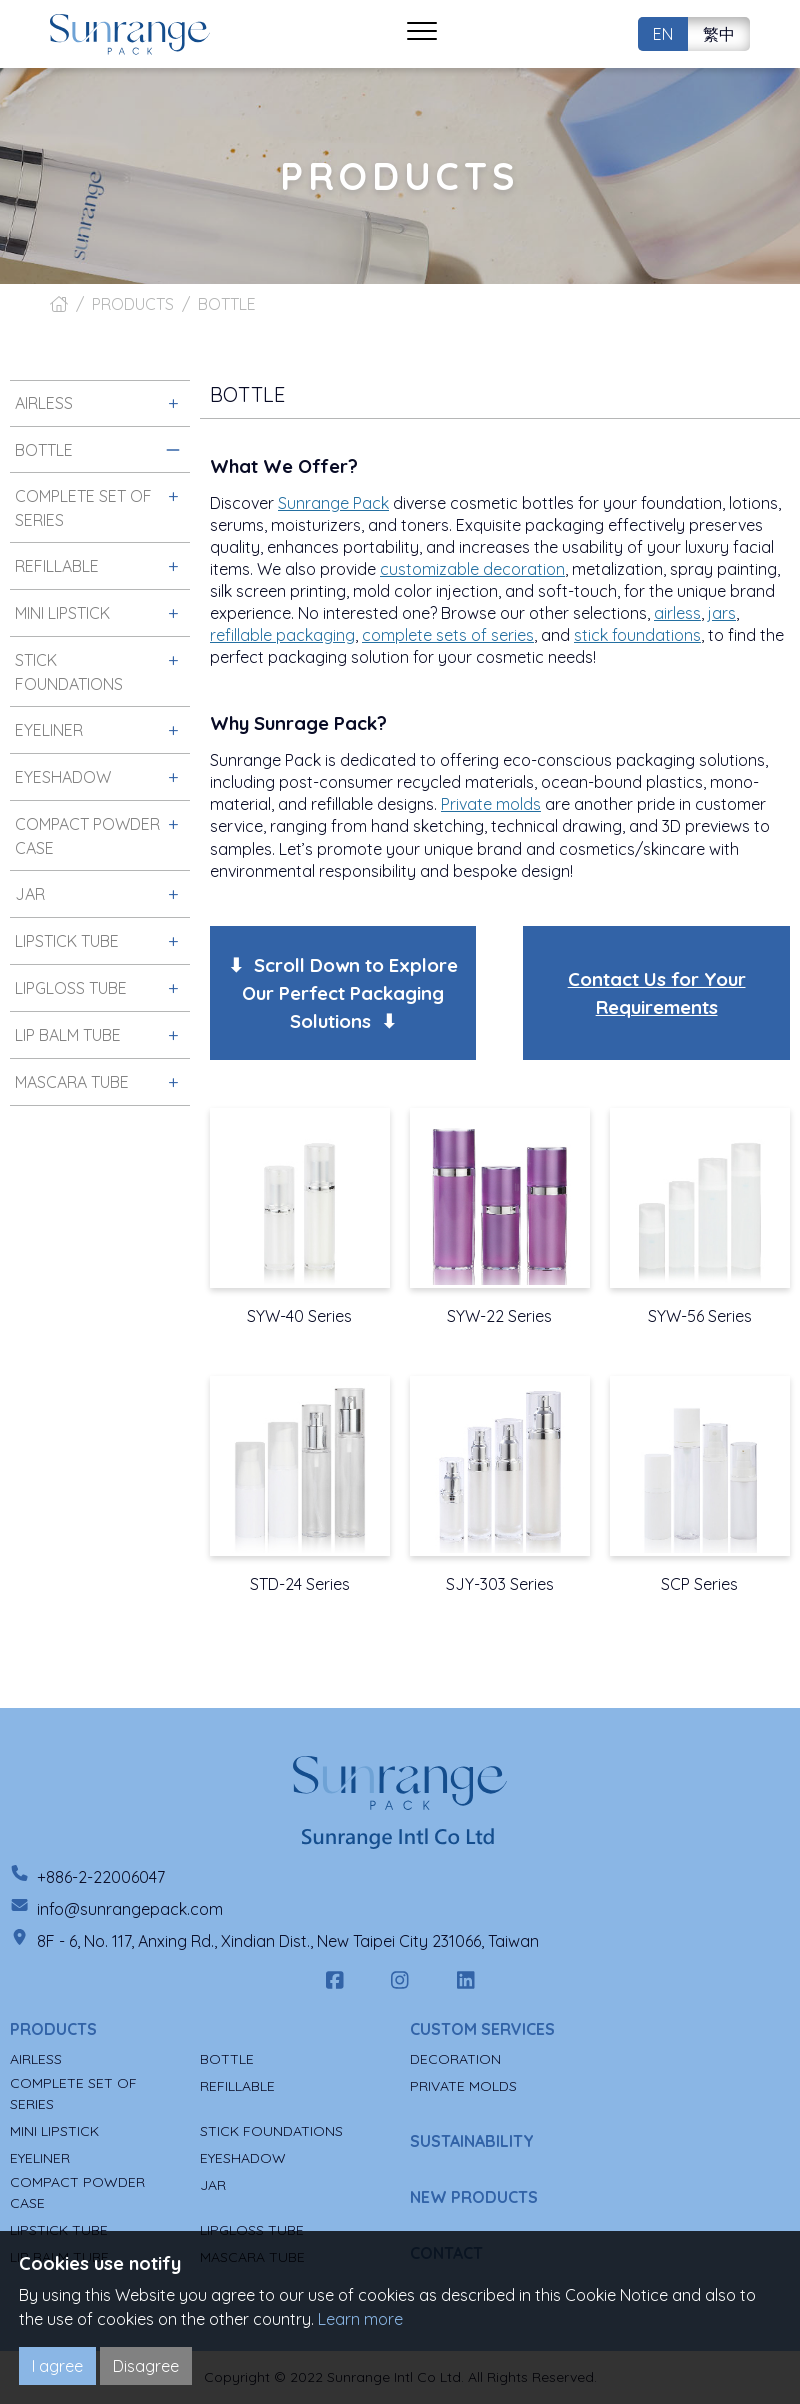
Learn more (360, 2319)
